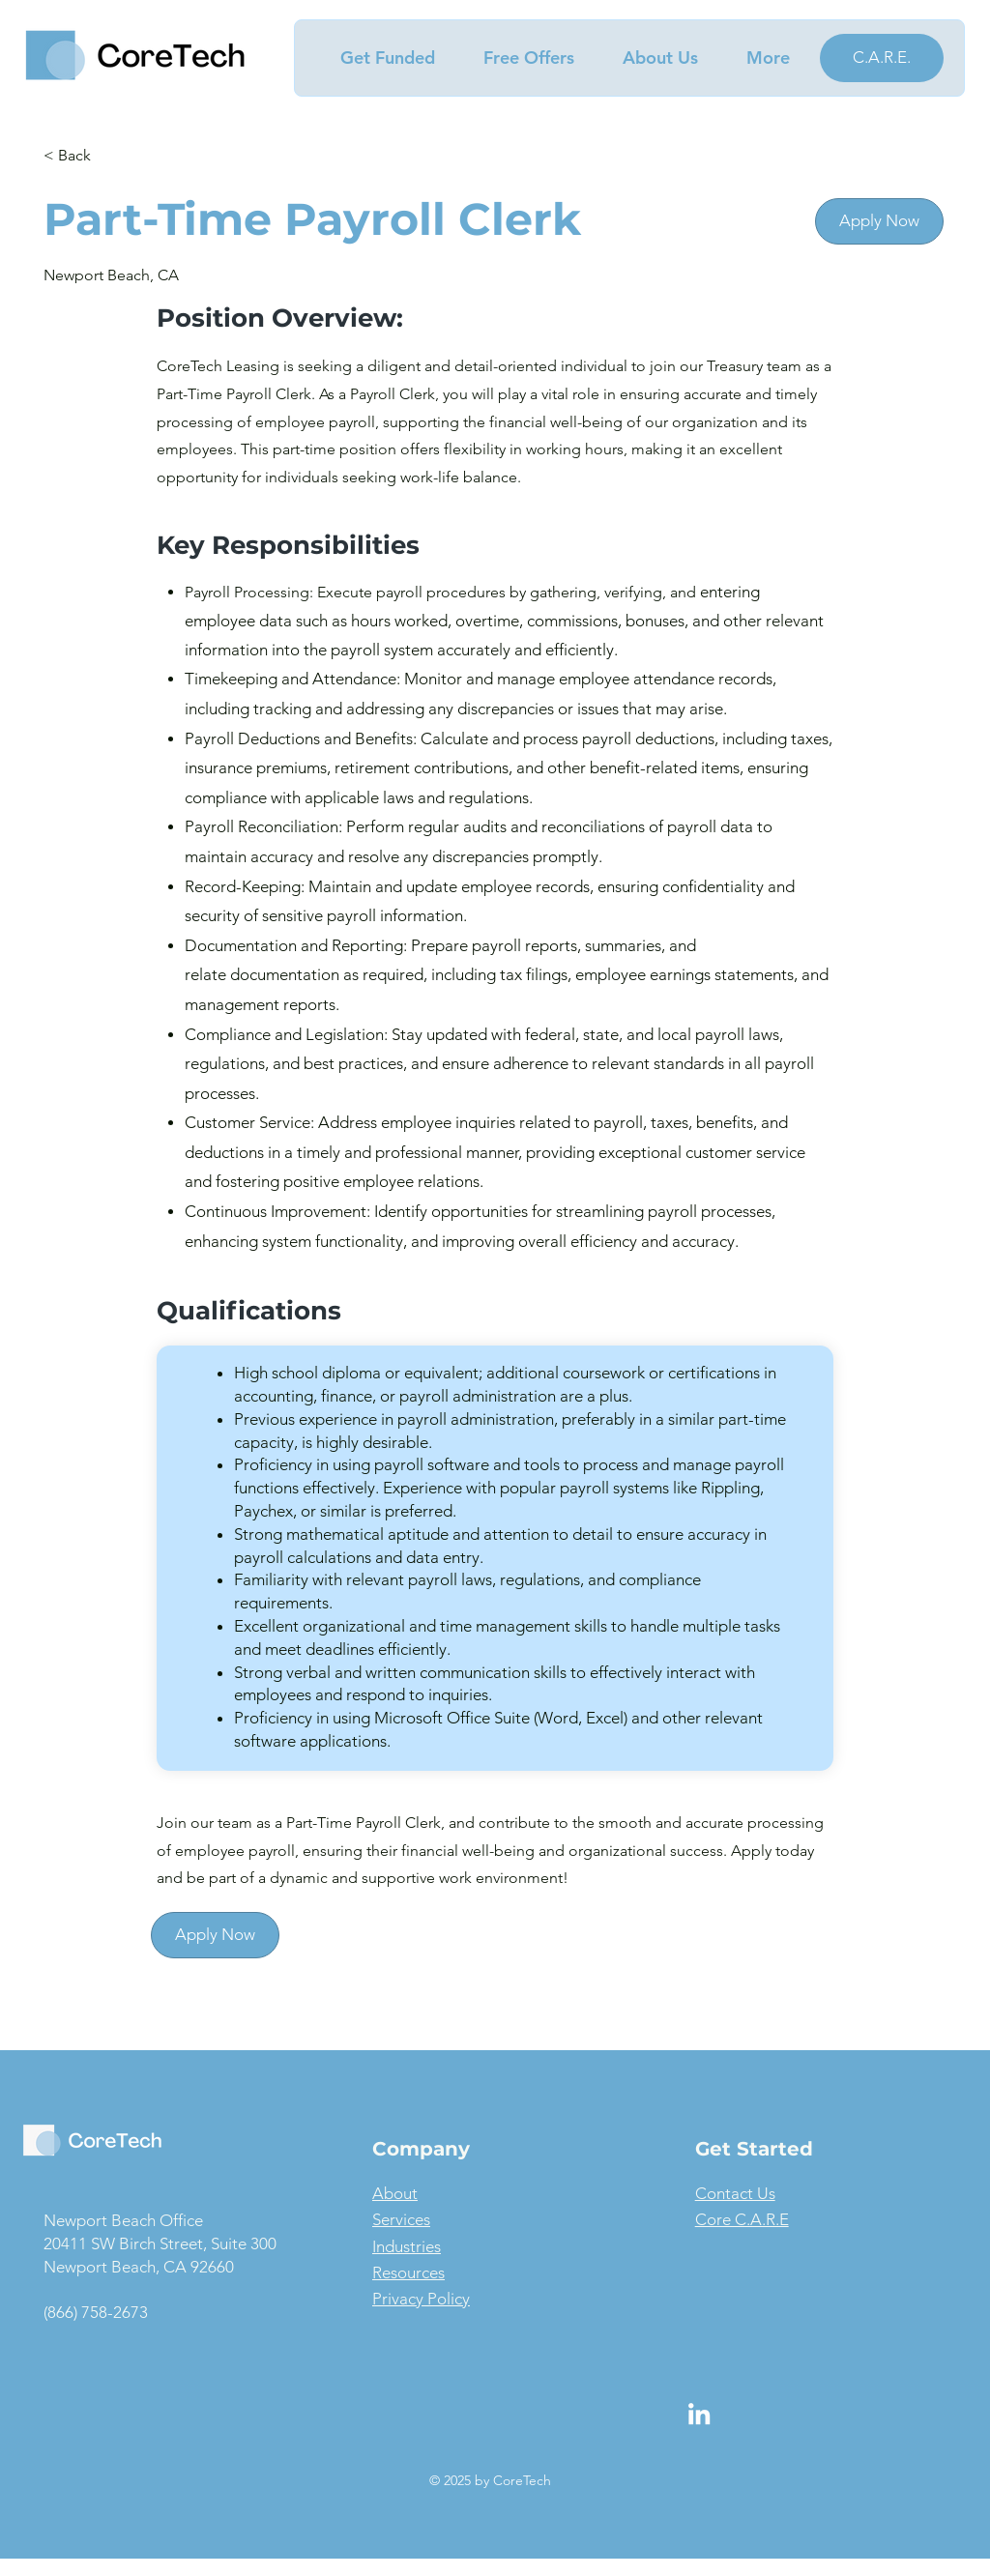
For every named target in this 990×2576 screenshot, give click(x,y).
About (395, 2193)
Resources (408, 2272)
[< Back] (112, 156)
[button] (378, 57)
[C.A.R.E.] (882, 58)
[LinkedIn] (699, 2413)
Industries (406, 2246)
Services (401, 2219)
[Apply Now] (879, 221)
